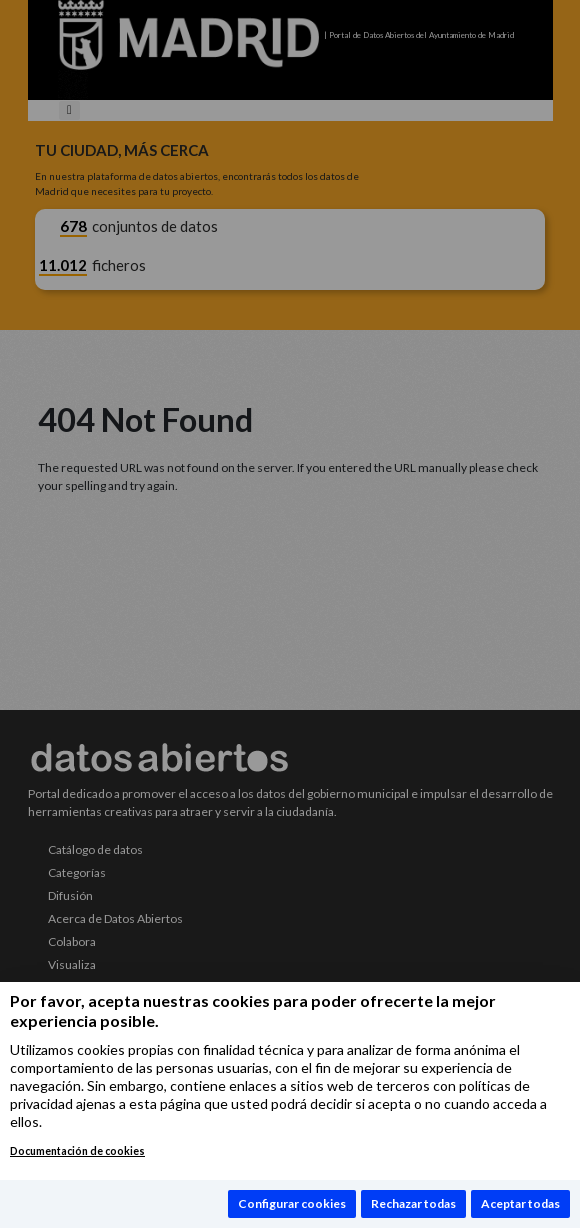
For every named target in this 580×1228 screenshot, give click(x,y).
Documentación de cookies (77, 1151)
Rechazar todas (413, 1203)
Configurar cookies (292, 1203)
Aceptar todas (520, 1203)
